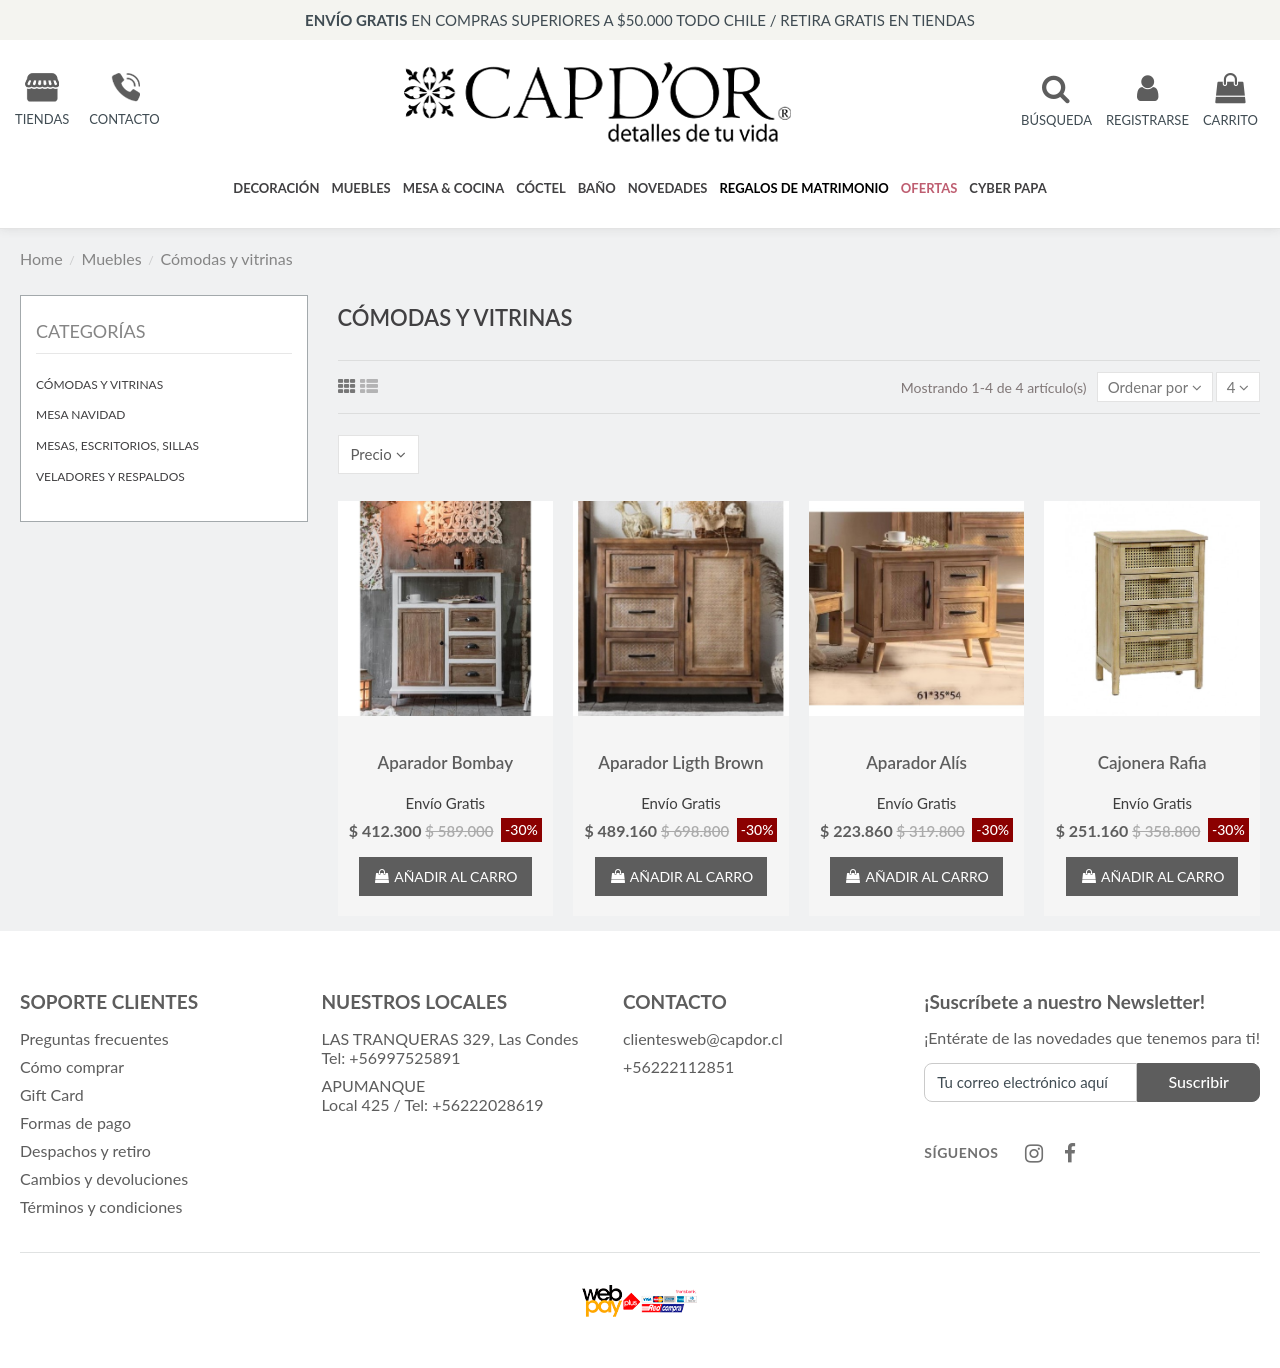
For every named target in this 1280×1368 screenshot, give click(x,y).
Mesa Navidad (81, 414)
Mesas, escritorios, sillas (117, 445)
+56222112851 (678, 1070)
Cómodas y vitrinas (99, 384)
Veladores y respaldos (110, 476)
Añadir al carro (445, 880)
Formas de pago (75, 1126)
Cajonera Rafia (1152, 767)
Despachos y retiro (85, 1154)
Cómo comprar (72, 1070)
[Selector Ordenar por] (1150, 387)
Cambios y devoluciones (104, 1182)
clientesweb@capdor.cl (703, 1042)
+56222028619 (487, 1108)
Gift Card (52, 1098)
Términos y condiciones (101, 1210)
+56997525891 (404, 1061)
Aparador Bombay (446, 767)
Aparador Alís (916, 767)
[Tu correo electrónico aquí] (1030, 1087)
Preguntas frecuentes (94, 1042)
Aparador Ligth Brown (680, 767)
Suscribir (1198, 1087)
